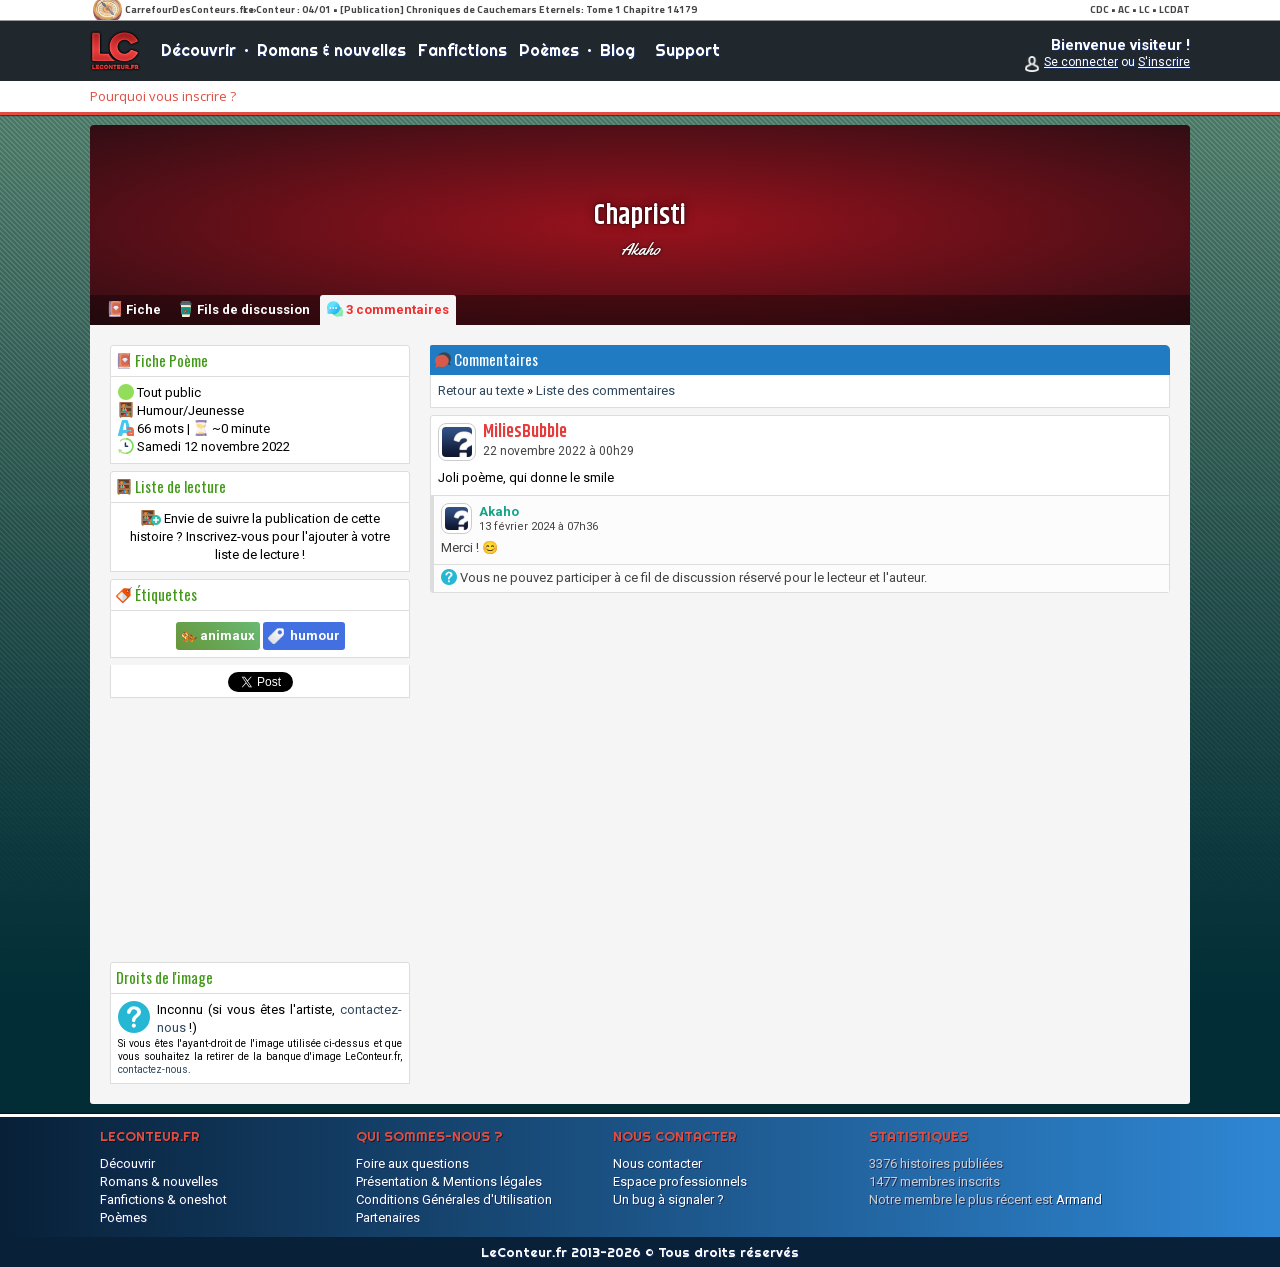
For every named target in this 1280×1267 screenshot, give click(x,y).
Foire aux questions (412, 1163)
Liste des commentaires (605, 390)
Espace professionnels (680, 1181)
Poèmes (549, 50)
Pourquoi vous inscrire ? (163, 96)
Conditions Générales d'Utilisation (454, 1199)
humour (315, 635)
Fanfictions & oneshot (163, 1199)
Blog (617, 50)
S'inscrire (1164, 62)
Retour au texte (481, 390)
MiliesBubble (525, 432)
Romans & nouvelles (331, 50)
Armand (1079, 1199)
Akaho (640, 249)
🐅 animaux (218, 635)
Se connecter (1081, 62)
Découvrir (198, 50)
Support (687, 50)
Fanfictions (462, 50)
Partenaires (388, 1217)
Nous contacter (657, 1163)
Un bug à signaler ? (668, 1199)
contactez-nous (153, 1069)
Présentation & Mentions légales (449, 1181)
